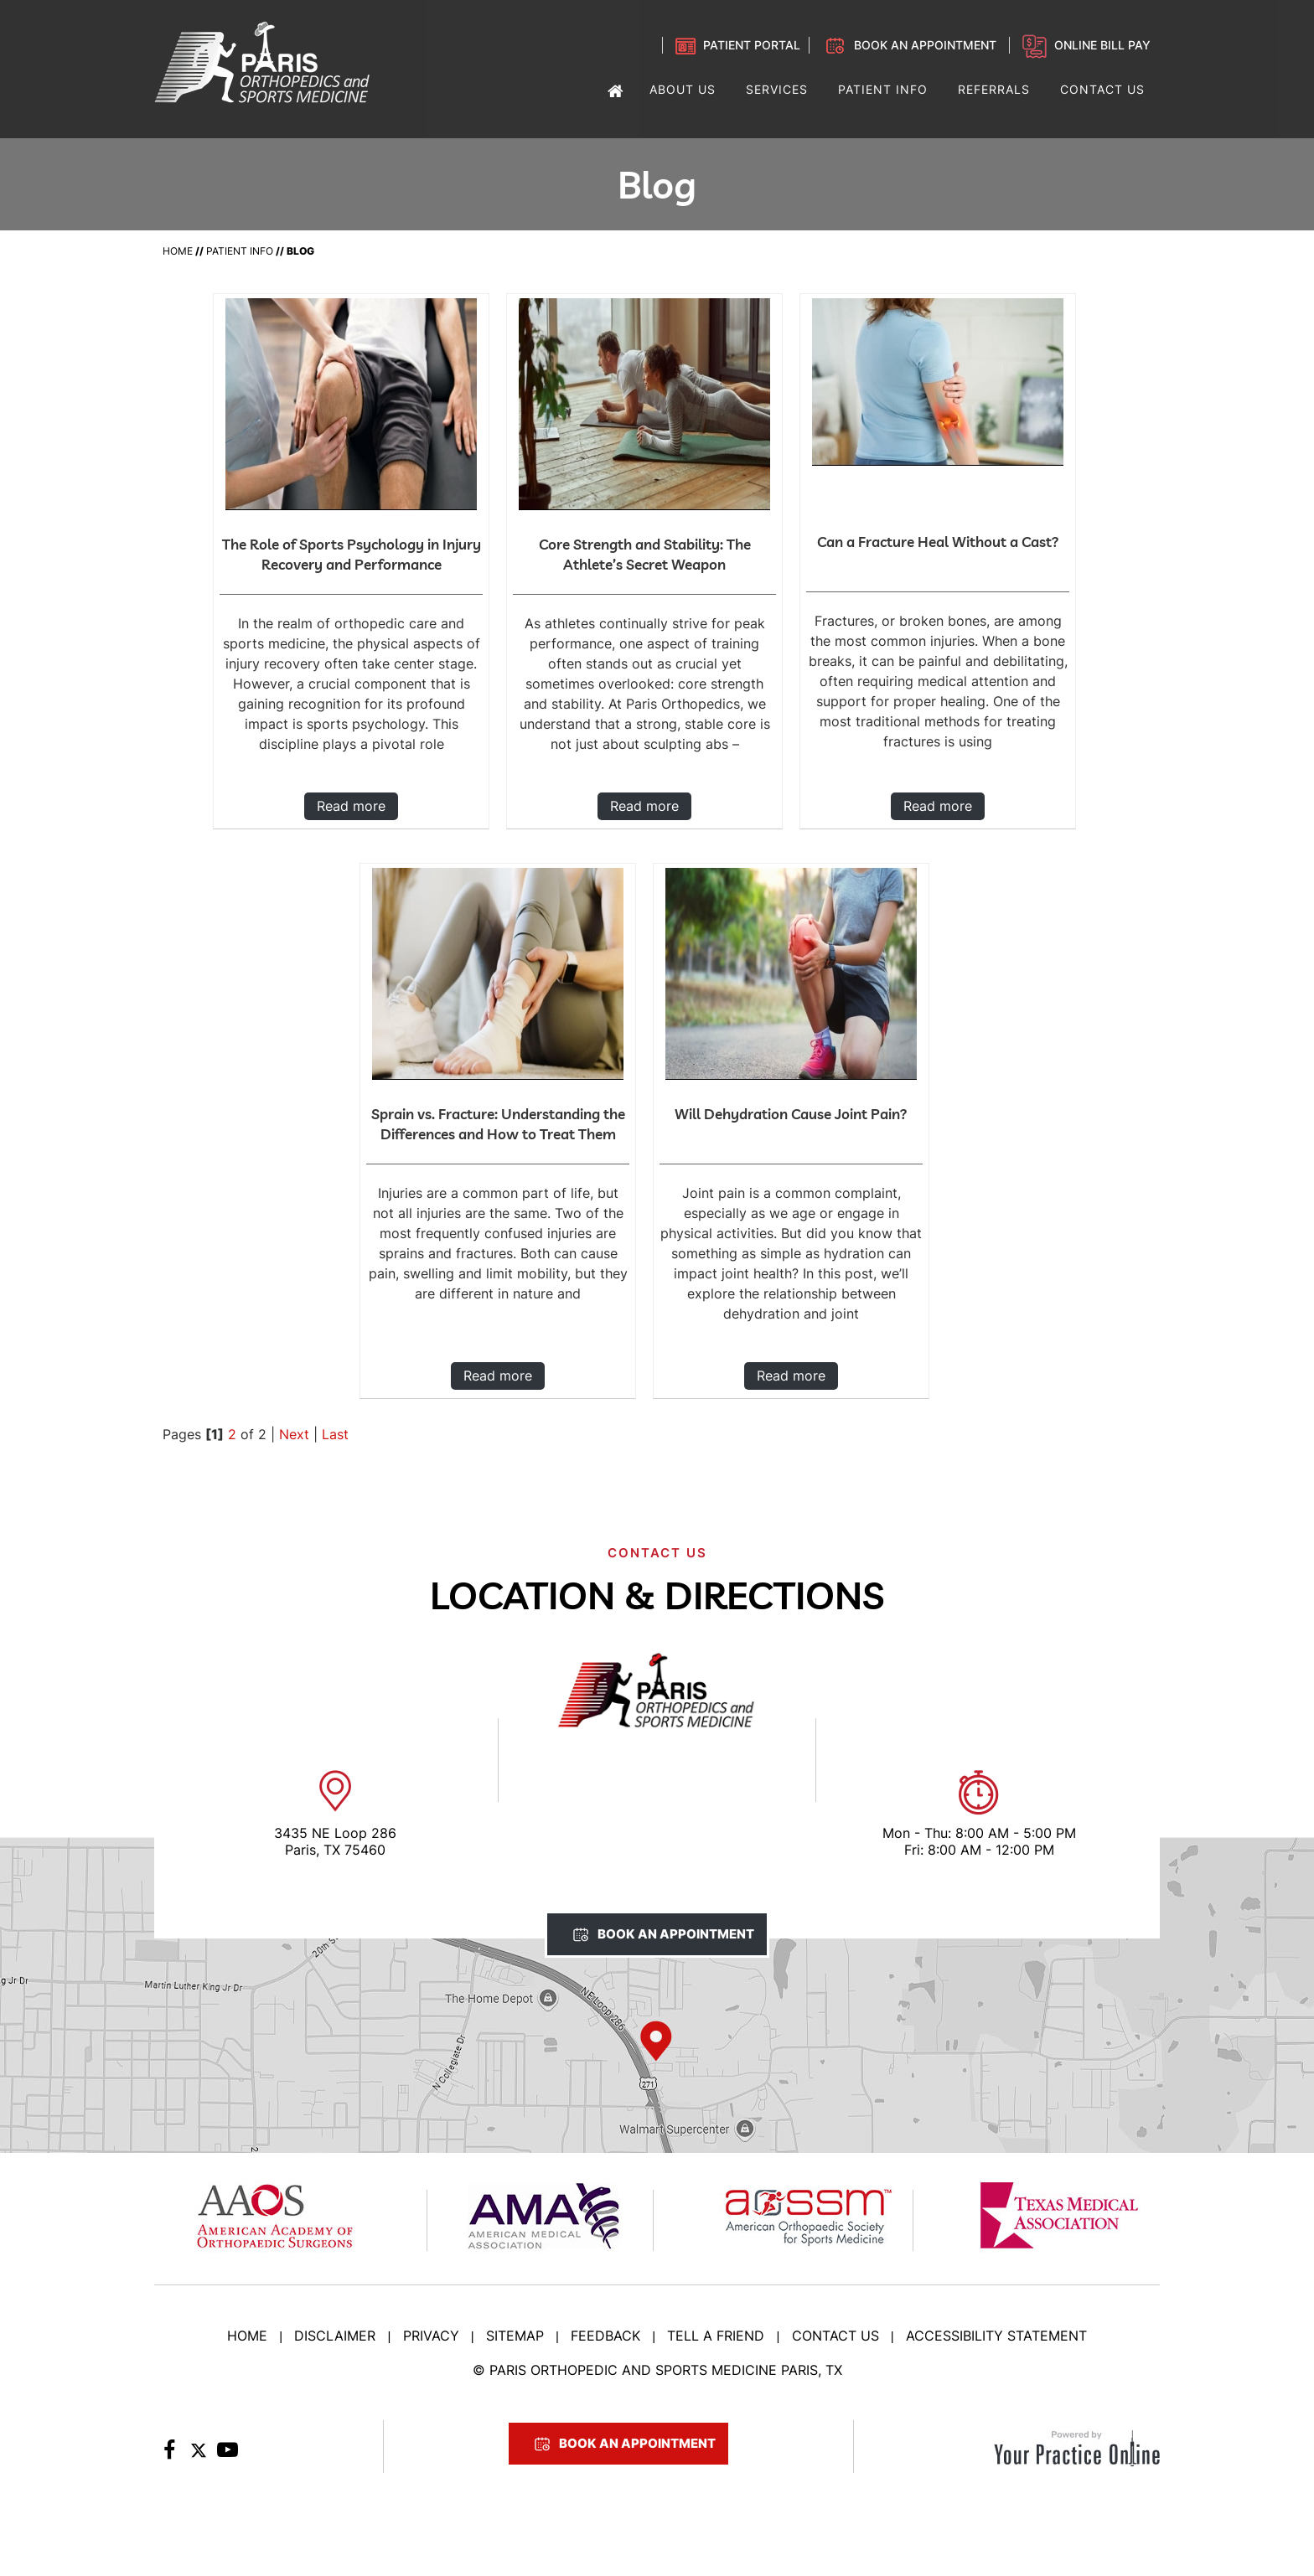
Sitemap (515, 2335)
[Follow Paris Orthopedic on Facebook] (169, 2454)
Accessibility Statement (996, 2335)
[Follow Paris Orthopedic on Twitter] (198, 2454)
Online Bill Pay (1102, 45)
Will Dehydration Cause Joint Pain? (791, 1114)
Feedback (605, 2335)
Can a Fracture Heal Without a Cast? (938, 541)
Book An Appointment (676, 1934)
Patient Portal (751, 45)
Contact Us (835, 2335)
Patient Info (239, 251)
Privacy (431, 2335)
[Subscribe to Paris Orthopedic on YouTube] (227, 2454)
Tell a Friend (715, 2335)
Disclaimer (334, 2335)
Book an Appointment (925, 45)
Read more (351, 806)
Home (178, 251)
